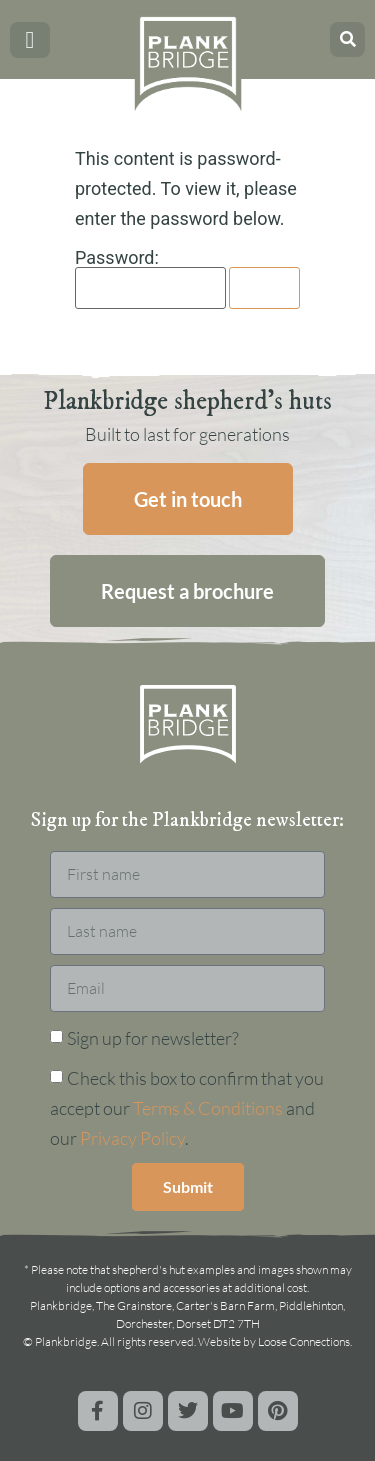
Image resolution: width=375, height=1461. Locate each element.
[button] (30, 40)
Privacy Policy (132, 1138)
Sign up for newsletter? (153, 1038)
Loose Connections (304, 1341)
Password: (150, 279)
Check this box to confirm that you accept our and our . (187, 1108)
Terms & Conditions (208, 1108)
